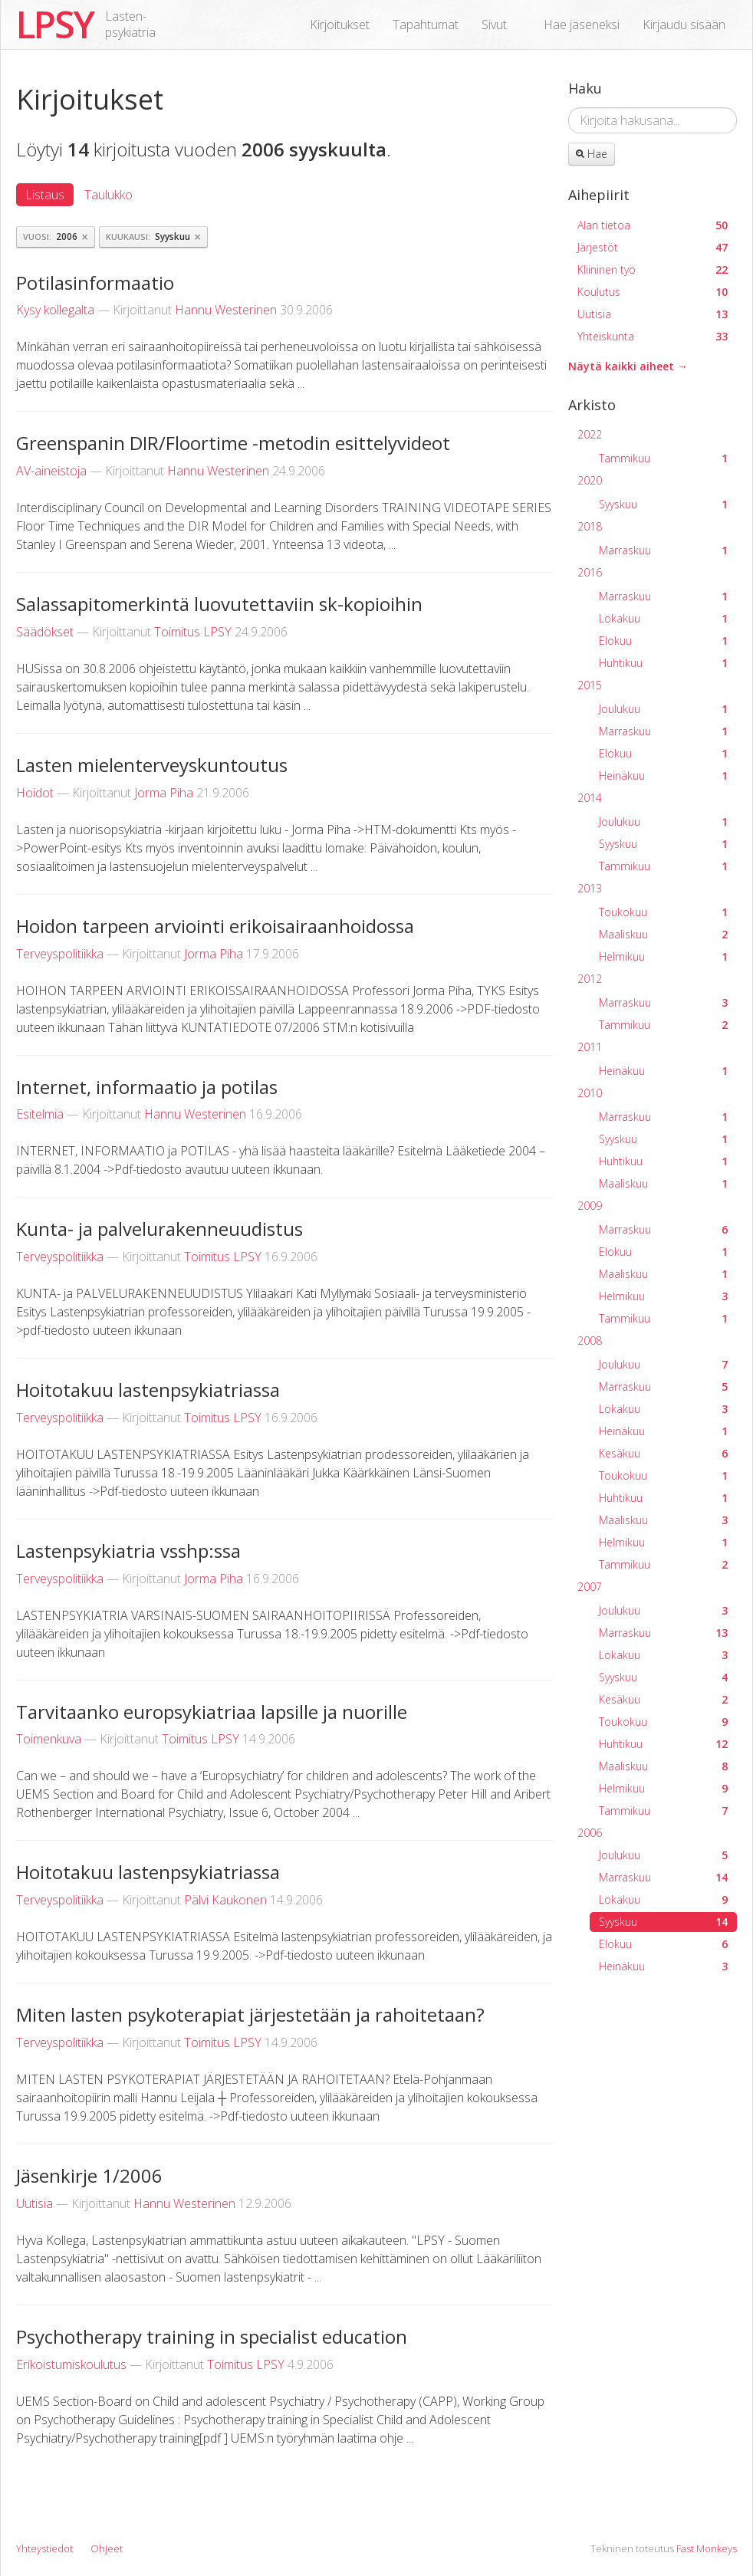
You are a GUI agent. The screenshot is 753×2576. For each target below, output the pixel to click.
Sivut (494, 24)
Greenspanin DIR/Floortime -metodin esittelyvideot (233, 442)
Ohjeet (106, 2548)
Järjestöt (652, 247)
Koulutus (652, 291)
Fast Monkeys (706, 2548)
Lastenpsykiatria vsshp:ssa (128, 1550)
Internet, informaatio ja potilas (147, 1086)
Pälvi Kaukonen (225, 1899)
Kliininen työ (652, 269)
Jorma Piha (163, 792)
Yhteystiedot (44, 2548)
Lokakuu (663, 618)
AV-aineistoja (51, 470)
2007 (589, 1586)
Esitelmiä (40, 1114)
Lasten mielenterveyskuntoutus (152, 764)
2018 (589, 526)
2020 (589, 480)
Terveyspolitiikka (60, 953)
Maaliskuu (663, 934)
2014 (589, 797)
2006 (589, 1832)
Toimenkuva (48, 1738)
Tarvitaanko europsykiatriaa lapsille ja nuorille (211, 1711)
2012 (589, 978)
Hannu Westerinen (226, 309)
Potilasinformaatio (95, 282)
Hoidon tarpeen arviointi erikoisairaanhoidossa (215, 925)
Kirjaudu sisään (684, 24)
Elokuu (663, 640)
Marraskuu (663, 550)
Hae (591, 153)
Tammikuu (663, 458)
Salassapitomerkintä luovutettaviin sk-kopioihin (219, 603)
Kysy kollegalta (55, 309)
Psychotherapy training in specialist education (211, 2336)
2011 (589, 1047)
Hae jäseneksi (582, 24)
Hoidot (35, 792)
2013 (589, 888)
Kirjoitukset (340, 24)
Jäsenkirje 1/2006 (89, 2175)
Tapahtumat (426, 24)
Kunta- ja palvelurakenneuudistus (159, 1228)
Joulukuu (663, 709)
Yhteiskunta (652, 336)
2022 (589, 434)
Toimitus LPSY (193, 631)
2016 (589, 572)
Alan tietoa (652, 225)
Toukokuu (663, 912)
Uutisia (34, 2203)
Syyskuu (663, 504)
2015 (589, 685)
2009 (589, 1205)
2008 (589, 1340)
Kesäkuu (663, 1453)
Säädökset (45, 631)
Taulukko (108, 194)
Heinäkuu (663, 775)
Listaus (44, 194)
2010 (589, 1093)
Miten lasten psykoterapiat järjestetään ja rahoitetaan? (250, 2014)
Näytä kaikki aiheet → (628, 366)
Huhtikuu (663, 663)
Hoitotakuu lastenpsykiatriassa (148, 1389)
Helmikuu (663, 956)
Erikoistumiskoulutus (71, 2364)
